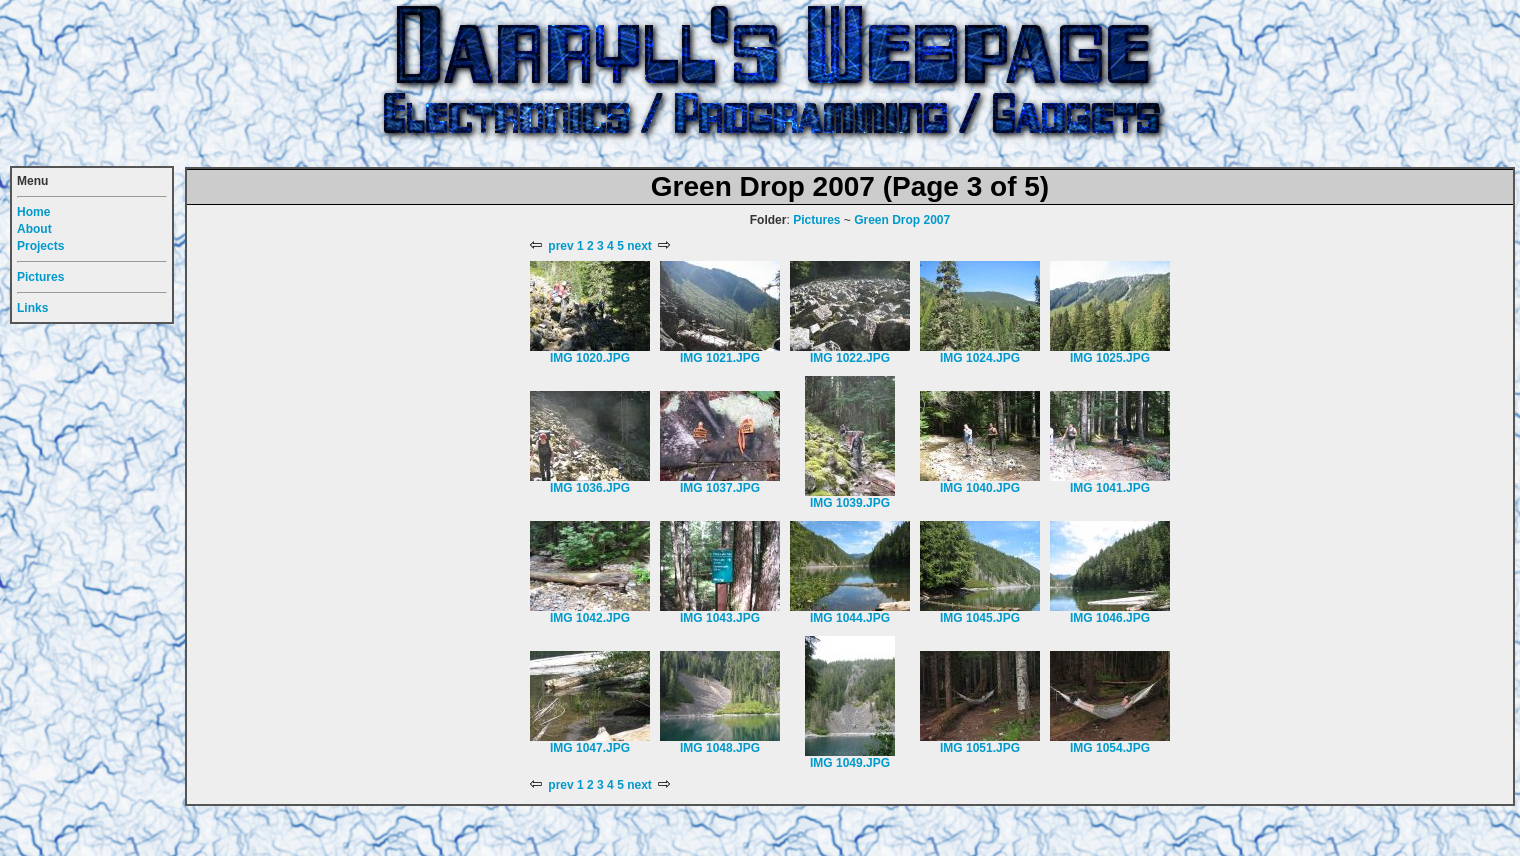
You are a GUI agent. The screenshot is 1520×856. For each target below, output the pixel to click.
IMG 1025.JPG (1110, 358)
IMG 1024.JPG (980, 358)
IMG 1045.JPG (980, 618)
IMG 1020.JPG (590, 358)
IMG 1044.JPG (850, 618)
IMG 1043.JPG (720, 618)
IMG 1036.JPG (590, 488)
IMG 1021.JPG (720, 358)
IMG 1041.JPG (1110, 488)
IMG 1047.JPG (590, 748)
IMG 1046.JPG (1110, 618)
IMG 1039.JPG (850, 503)
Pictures (816, 220)
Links (32, 308)
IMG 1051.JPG (980, 748)
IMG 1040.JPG (980, 488)
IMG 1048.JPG (720, 748)
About (34, 229)
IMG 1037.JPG (720, 488)
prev (552, 246)
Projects (40, 246)
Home (33, 212)
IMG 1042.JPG (590, 618)
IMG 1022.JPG (850, 358)
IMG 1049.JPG (850, 763)
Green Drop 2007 (902, 220)
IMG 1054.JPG (1110, 748)
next (648, 246)
